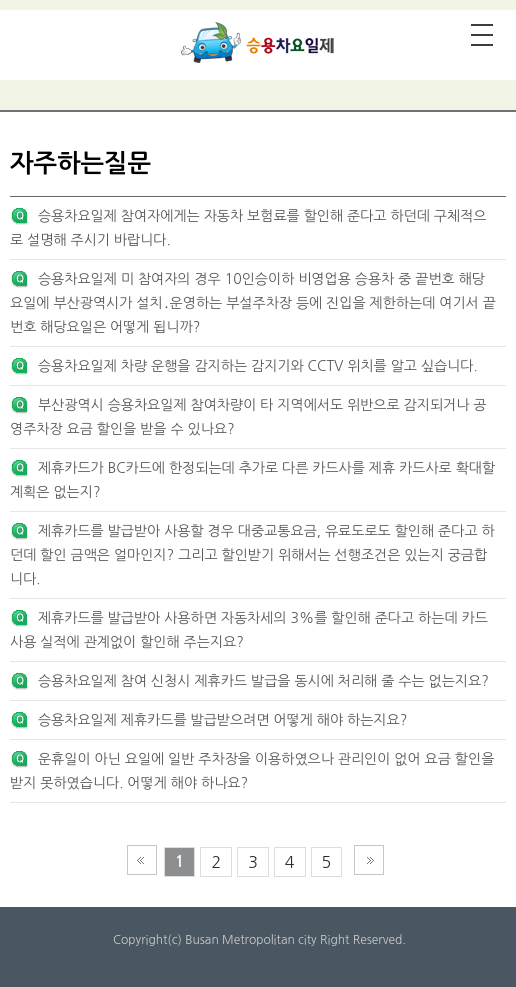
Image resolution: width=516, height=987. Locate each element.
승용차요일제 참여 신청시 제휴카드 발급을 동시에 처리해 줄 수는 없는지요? (263, 681)
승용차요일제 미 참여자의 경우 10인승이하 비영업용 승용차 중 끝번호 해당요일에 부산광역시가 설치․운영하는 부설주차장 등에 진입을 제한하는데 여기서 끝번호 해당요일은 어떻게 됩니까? (253, 303)
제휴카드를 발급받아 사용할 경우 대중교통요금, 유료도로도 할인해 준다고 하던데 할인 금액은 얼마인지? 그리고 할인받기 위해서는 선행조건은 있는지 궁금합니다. (252, 555)
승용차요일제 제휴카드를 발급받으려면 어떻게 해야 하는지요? (222, 720)
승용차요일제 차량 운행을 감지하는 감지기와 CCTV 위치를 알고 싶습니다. (258, 366)
